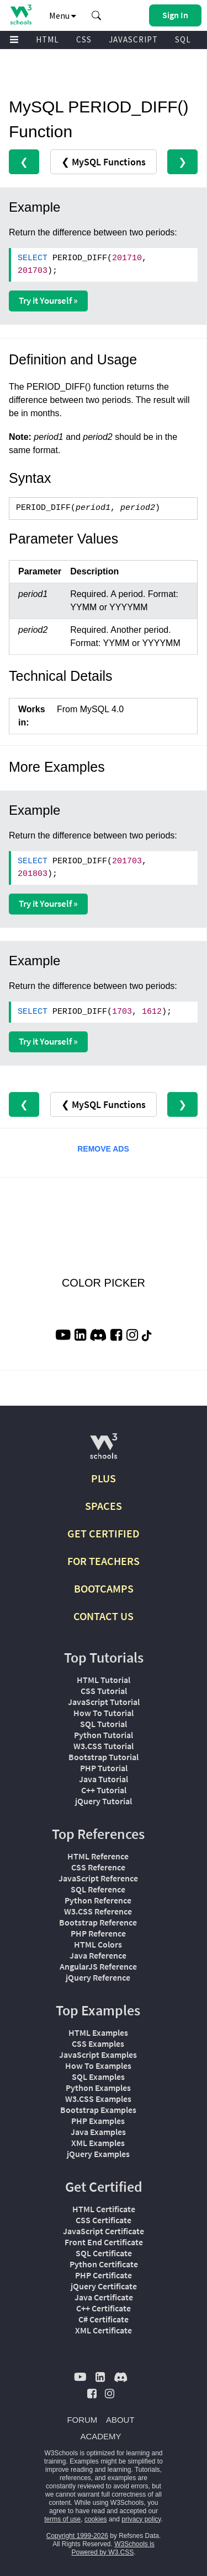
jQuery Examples (98, 2153)
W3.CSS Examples (98, 2098)
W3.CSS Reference (98, 1911)
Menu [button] (62, 15)
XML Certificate (103, 2330)
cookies (95, 2519)
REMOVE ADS (103, 1148)
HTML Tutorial (103, 1679)
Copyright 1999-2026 (77, 2536)
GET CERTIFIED (103, 1533)
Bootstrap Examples (98, 2109)
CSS (84, 39)
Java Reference (98, 1955)
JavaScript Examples (98, 2054)
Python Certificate (104, 2264)
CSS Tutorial (104, 1690)
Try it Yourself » (48, 300)
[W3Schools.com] (103, 1451)
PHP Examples (98, 2120)
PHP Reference (98, 1933)
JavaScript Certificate (103, 2230)
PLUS (103, 1478)
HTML (47, 39)
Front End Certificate (104, 2241)
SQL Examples (98, 2076)
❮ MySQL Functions (103, 161)
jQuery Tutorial (103, 1800)
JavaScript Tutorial (104, 1701)
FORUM (82, 2419)
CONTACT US (103, 1616)
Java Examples (98, 2131)
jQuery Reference (98, 1977)
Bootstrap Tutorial (103, 1756)
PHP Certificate (103, 2275)
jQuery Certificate (104, 2286)
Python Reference (98, 1900)
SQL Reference (98, 1889)
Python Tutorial (103, 1734)
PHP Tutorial (104, 1767)
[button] (97, 15)
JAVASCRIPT (133, 39)
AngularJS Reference (98, 1966)
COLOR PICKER (103, 1283)
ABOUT (120, 2419)
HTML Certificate (103, 2208)
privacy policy (141, 2519)
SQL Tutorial (103, 1723)
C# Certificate (103, 2319)
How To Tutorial (103, 1712)
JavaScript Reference (98, 1878)
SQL (183, 39)
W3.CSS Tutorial (103, 1745)
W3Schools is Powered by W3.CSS (112, 2548)
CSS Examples (98, 2043)
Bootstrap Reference (98, 1922)
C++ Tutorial (103, 1789)
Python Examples (98, 2087)
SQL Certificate (104, 2252)
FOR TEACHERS (103, 1561)
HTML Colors (98, 1944)
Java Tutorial (103, 1778)
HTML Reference (98, 1856)
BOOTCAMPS (104, 1588)
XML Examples (98, 2142)
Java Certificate (104, 2297)
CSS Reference (98, 1867)
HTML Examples (98, 2032)
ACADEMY (100, 2436)
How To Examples (98, 2065)
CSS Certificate (103, 2219)
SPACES (103, 1506)
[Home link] (20, 14)
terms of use (62, 2519)
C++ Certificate (103, 2308)
